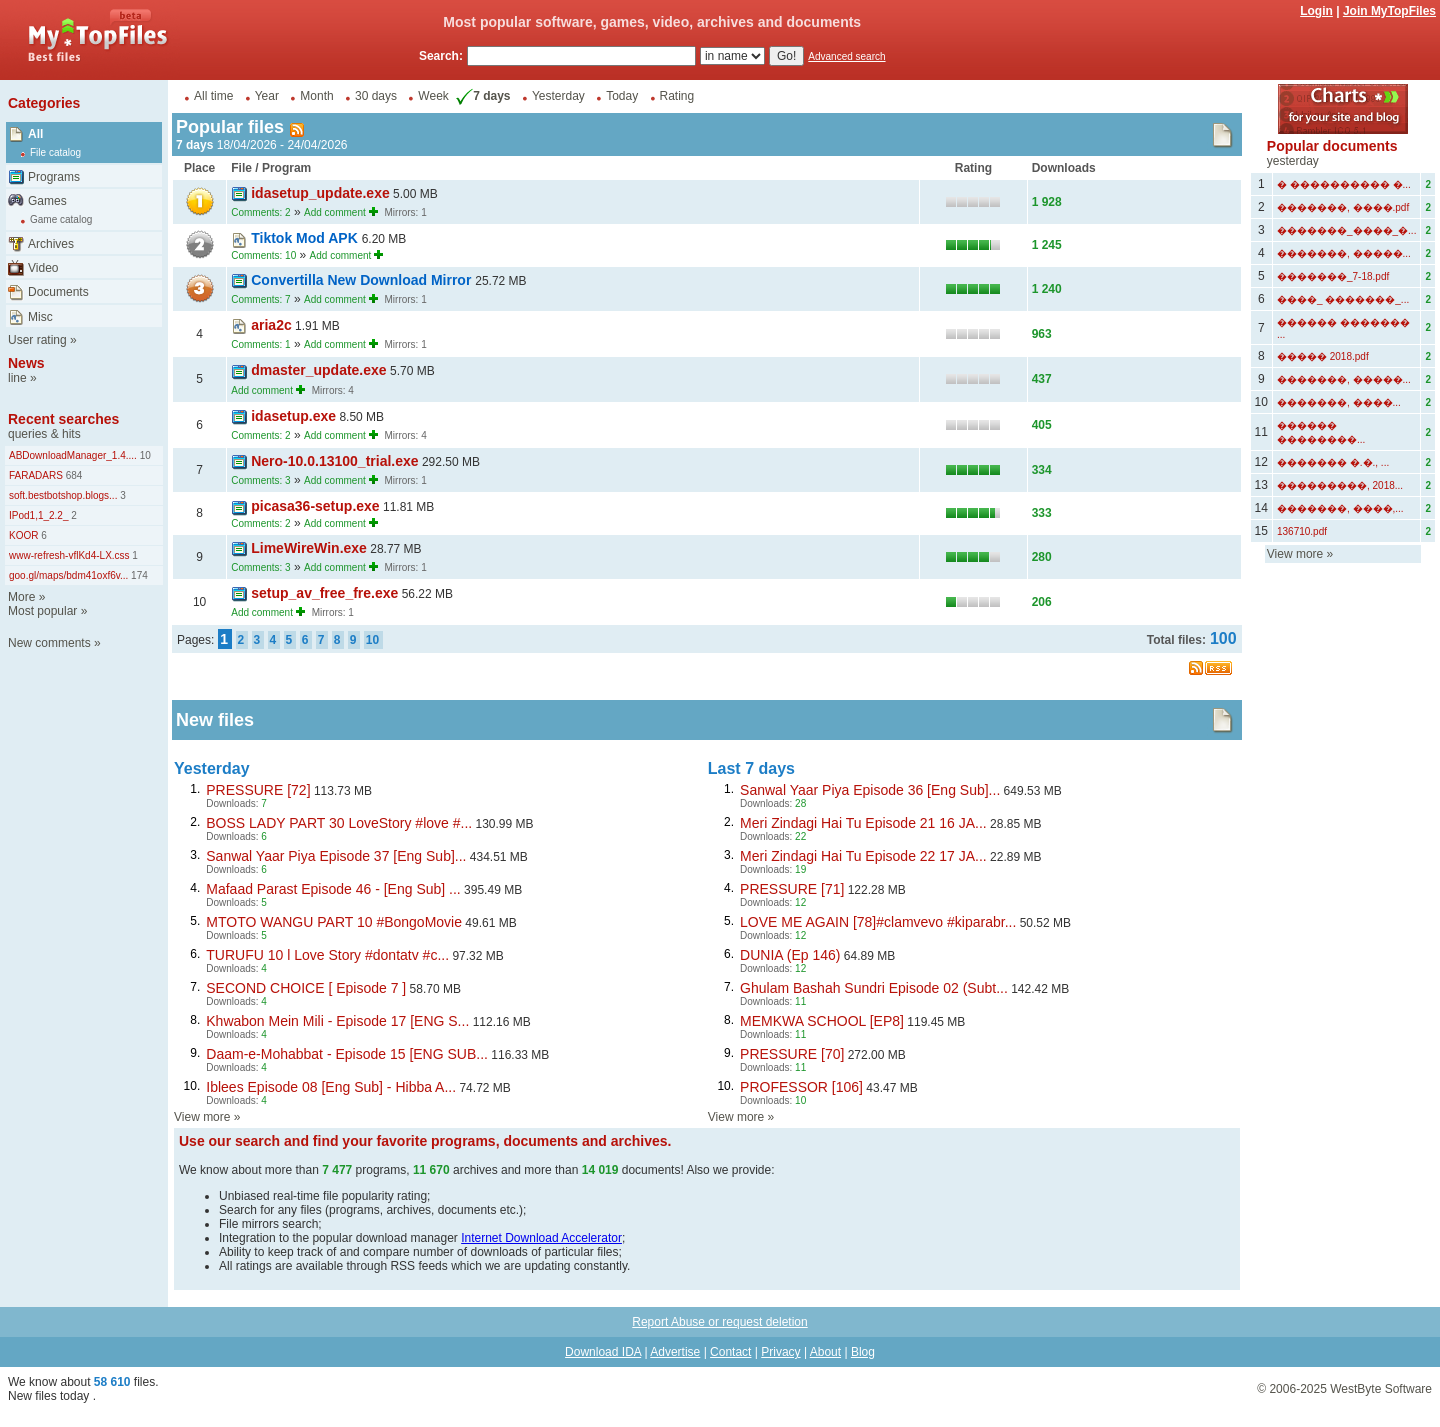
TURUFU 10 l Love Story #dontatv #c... (327, 955)
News (26, 363)
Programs (54, 177)
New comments (49, 643)
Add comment (335, 212)
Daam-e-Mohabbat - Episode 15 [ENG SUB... (347, 1054)
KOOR (23, 535)
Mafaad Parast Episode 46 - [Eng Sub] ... (333, 889)
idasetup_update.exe (320, 193)
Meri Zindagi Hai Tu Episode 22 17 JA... (863, 856)
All (35, 134)
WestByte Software (1381, 1389)
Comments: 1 (260, 344)
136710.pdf (1302, 531)
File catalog (55, 152)
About (825, 1352)
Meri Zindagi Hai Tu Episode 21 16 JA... (863, 823)
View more (202, 1117)
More (21, 597)
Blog (863, 1352)
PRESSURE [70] (792, 1054)
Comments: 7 (260, 299)
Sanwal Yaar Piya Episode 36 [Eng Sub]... (870, 790)
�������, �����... (1344, 253)
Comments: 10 (263, 255)
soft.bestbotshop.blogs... (63, 495)
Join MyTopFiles (1389, 11)
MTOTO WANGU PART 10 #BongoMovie (334, 922)
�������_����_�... (1346, 230)
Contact (730, 1352)
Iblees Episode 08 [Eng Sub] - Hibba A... (331, 1087)
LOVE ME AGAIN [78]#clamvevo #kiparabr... (878, 922)
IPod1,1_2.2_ (39, 515)
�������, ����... (1339, 402)
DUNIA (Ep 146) (790, 955)
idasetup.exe (293, 416)
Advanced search (846, 56)
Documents (58, 292)
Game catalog (61, 219)
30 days (376, 96)
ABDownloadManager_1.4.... (73, 455)
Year (267, 96)
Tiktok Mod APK (306, 238)
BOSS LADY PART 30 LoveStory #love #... (339, 823)
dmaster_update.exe (318, 370)
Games (47, 201)
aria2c (271, 325)
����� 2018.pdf (1323, 356)
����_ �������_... (1343, 299)
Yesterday (558, 96)
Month (316, 96)
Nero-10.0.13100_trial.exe (334, 461)
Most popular (42, 611)
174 (137, 575)
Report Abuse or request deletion (719, 1322)
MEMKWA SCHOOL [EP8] (822, 1021)
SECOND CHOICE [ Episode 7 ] (306, 988)
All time (213, 96)
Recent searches (63, 419)
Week (433, 96)
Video (43, 268)
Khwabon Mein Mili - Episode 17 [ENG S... (337, 1021)
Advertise (675, 1352)
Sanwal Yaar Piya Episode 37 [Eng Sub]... (336, 856)
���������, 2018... (1340, 485)
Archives (51, 244)
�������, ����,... (1340, 508)
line (17, 378)
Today (622, 96)
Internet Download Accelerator (541, 1238)
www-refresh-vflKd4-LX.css (69, 555)
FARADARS (36, 475)
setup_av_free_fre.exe (324, 593)
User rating (37, 340)
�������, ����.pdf (1343, 207)
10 (144, 455)
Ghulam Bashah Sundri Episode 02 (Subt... (874, 988)
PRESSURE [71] (792, 889)
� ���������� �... (1344, 184)
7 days (481, 96)
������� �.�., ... (1333, 462)
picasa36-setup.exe (315, 506)
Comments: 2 (260, 212)
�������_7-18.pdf (1333, 276)
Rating (677, 96)
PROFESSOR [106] (801, 1087)
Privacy (780, 1352)
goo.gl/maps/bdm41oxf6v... (68, 575)
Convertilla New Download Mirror (363, 280)
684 (72, 475)
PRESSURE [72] (258, 790)
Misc (40, 317)
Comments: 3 (260, 480)
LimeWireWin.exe (309, 548)
